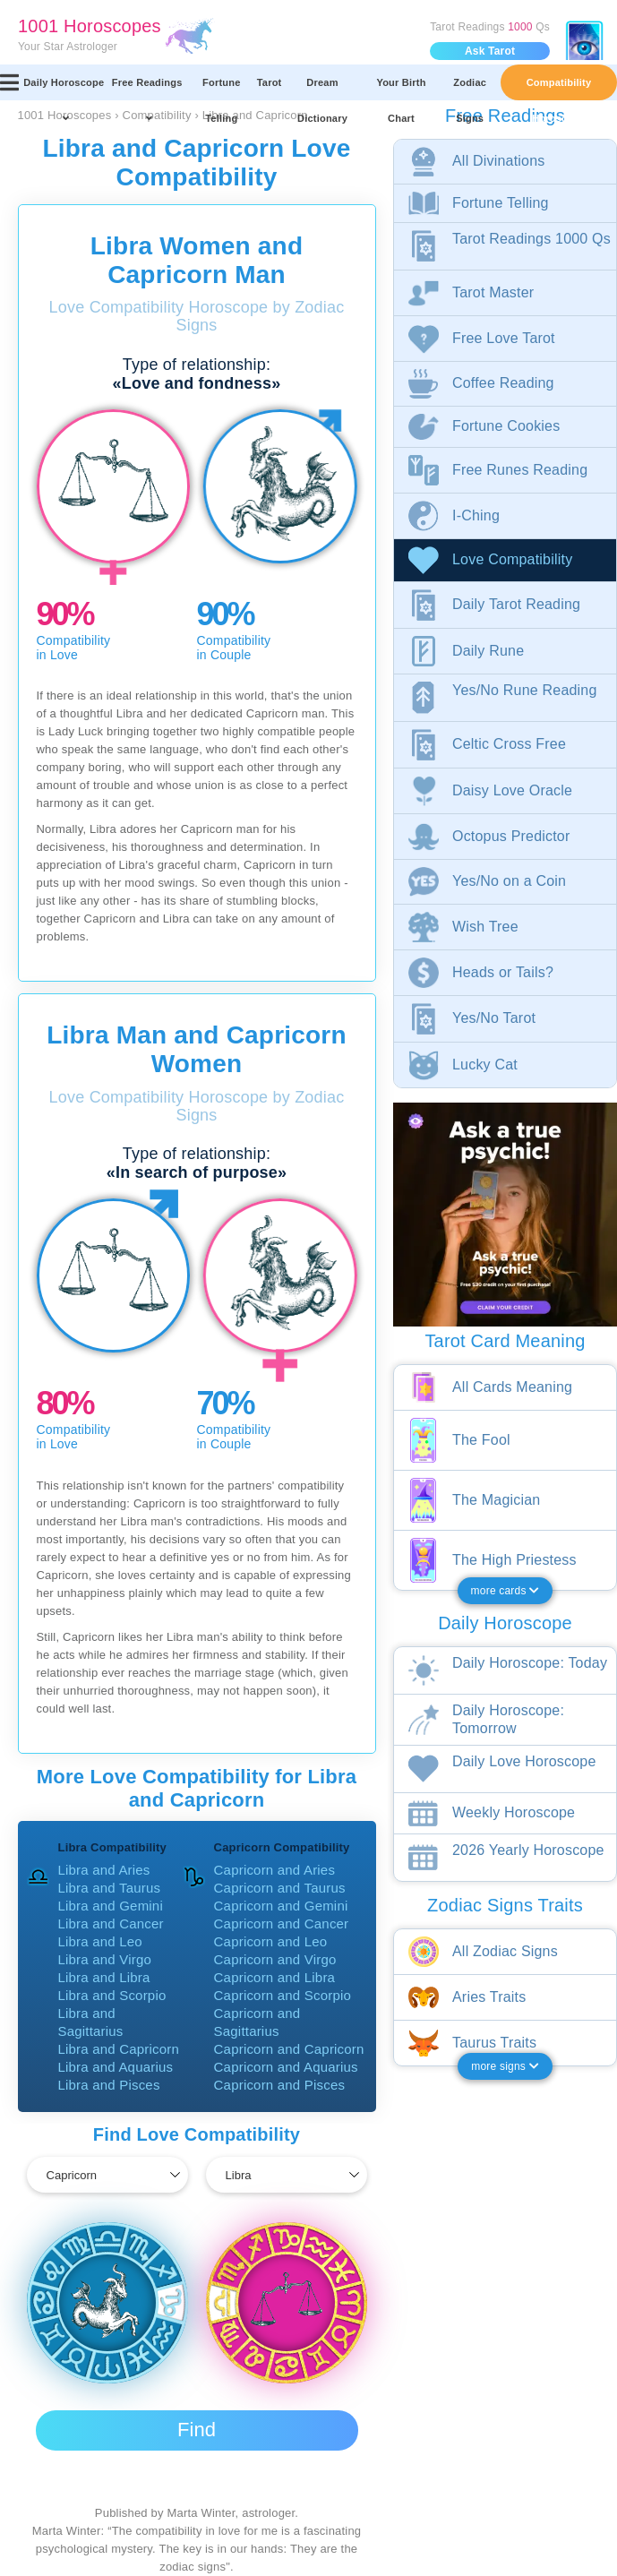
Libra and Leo (100, 1941)
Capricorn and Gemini (281, 1905)
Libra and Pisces (109, 2084)
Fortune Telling (221, 88)
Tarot (269, 82)
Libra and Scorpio (112, 1995)
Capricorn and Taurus (280, 1887)
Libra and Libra (104, 1977)
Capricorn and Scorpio (282, 1995)
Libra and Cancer (111, 1923)
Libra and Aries (104, 1869)
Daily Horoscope (63, 88)
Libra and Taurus (109, 1887)
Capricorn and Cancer (281, 1923)
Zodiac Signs (469, 88)
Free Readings (147, 88)
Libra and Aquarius (116, 2066)
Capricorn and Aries (275, 1869)
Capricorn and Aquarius (286, 2066)
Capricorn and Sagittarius (257, 2022)
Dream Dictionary (322, 88)
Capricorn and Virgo (275, 1959)
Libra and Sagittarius (91, 2022)
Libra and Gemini (110, 1905)
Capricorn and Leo (271, 1941)
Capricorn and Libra (275, 1977)
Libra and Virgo (104, 1959)
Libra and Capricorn (119, 2049)
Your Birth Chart (400, 88)
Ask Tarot (490, 51)
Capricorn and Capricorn (289, 2049)
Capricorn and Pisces (280, 2084)
